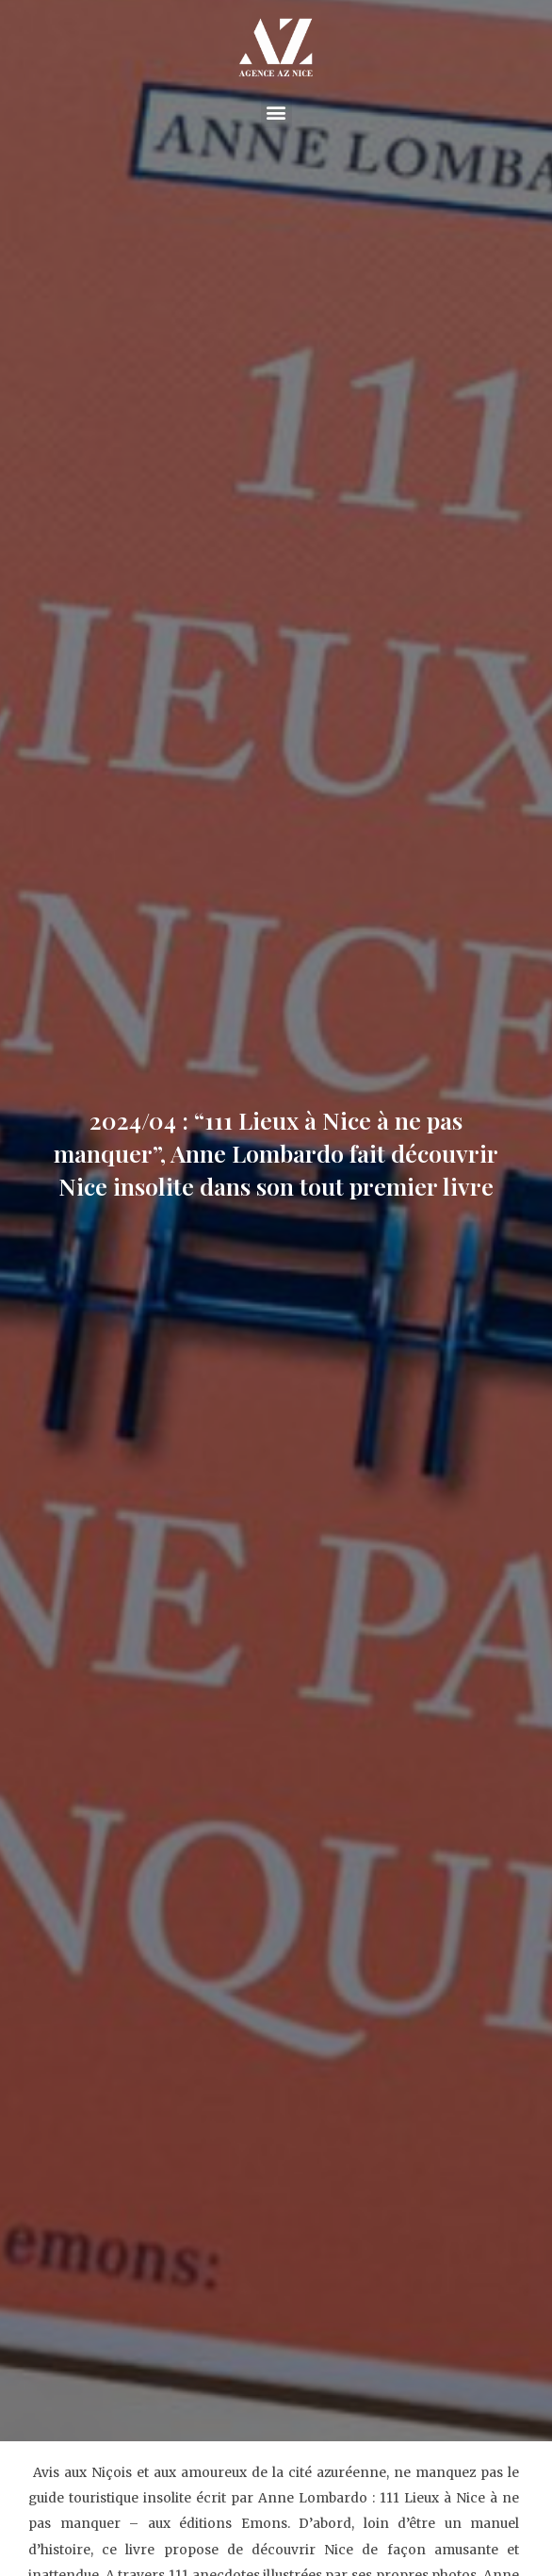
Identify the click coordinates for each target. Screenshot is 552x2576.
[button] (276, 112)
